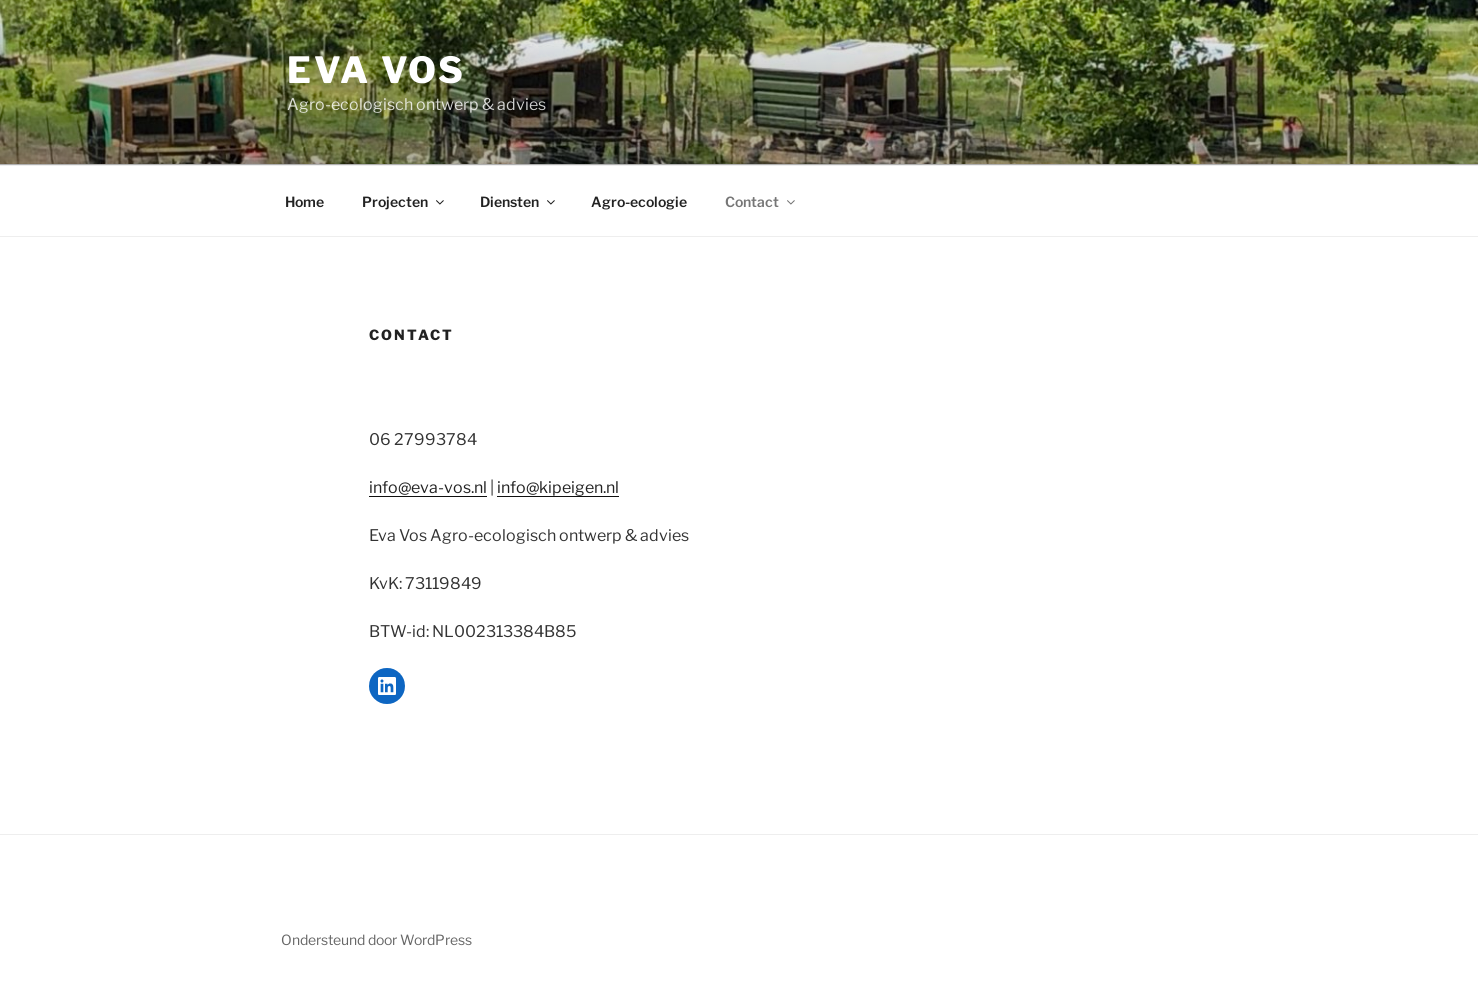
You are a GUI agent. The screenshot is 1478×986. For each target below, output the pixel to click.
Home (304, 201)
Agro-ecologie (639, 201)
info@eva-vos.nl (428, 487)
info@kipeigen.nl (558, 487)
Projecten (404, 201)
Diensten (519, 201)
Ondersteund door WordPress (376, 939)
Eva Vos (376, 70)
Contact (761, 201)
